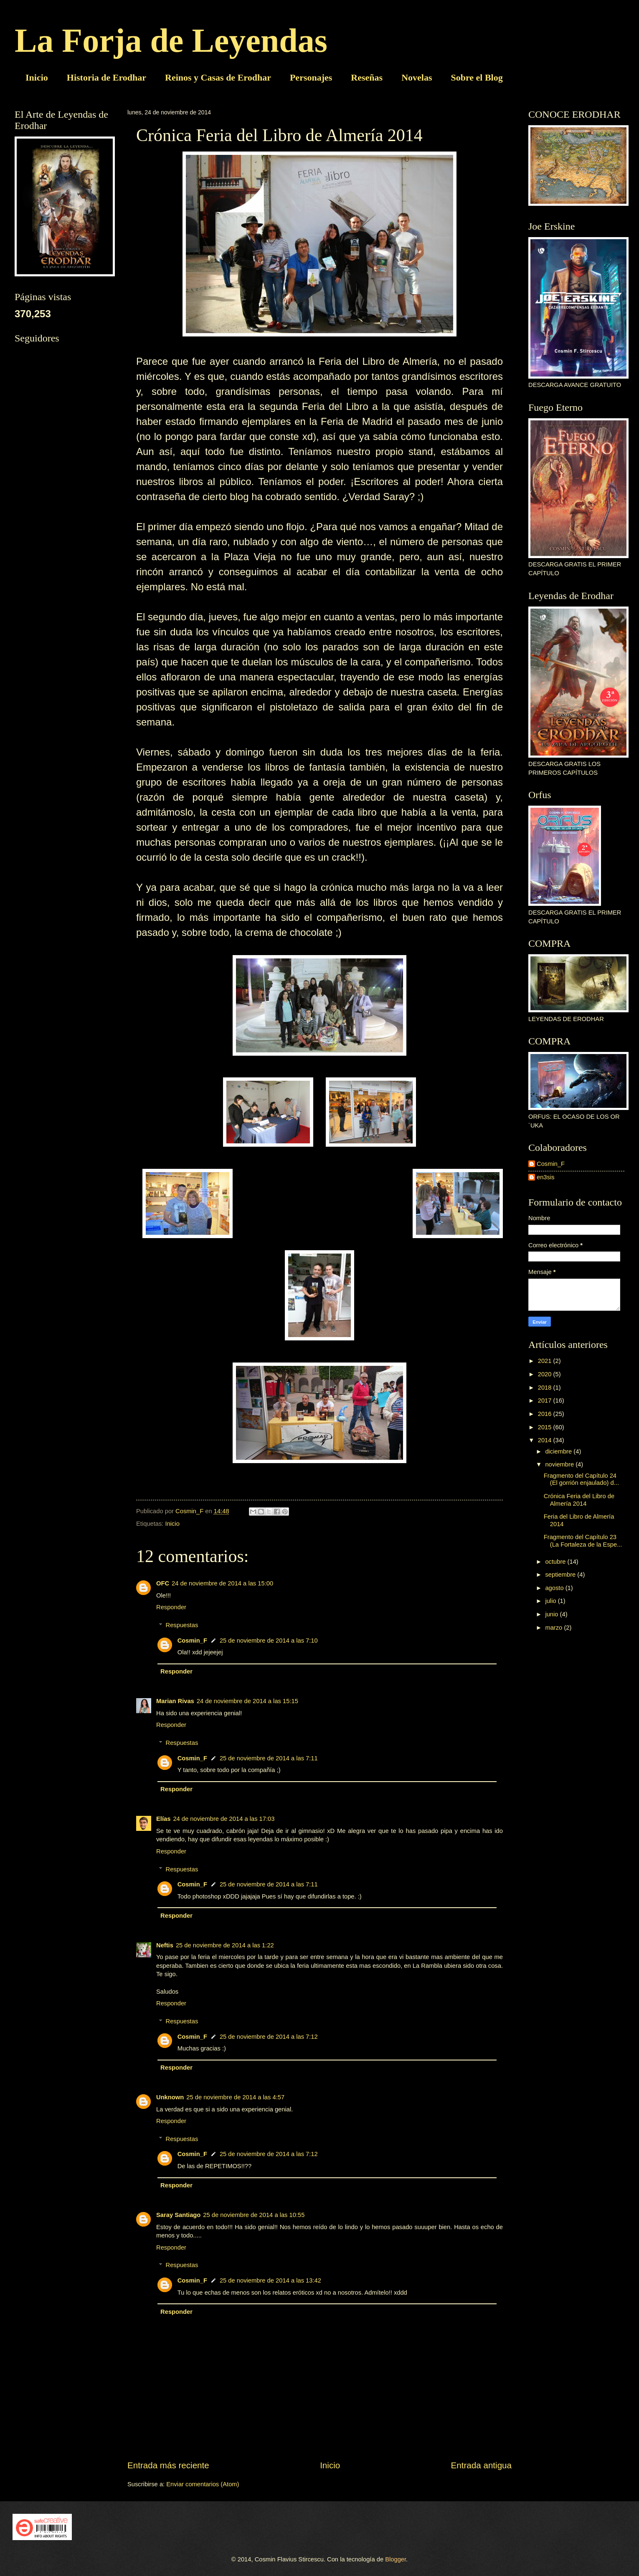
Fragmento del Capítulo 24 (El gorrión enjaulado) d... (581, 1479)
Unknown (170, 2097)
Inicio (36, 77)
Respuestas (182, 1625)
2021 (545, 1361)
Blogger (395, 2559)
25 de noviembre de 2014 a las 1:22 (225, 1945)
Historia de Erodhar (106, 77)
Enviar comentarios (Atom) (202, 2484)
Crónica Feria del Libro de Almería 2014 (579, 1500)
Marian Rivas (175, 1701)
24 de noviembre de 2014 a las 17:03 (223, 1818)
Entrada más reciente (168, 2465)
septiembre (561, 1574)
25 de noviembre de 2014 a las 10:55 (253, 2215)
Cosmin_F (192, 1640)
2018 (545, 1387)
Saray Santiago (178, 2215)
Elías (163, 1818)
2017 (545, 1400)
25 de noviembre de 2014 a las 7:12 (269, 2036)
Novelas (416, 77)
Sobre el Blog (476, 77)
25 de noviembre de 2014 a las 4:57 (235, 2097)
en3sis (546, 1177)
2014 (545, 1440)
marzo (554, 1627)
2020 (545, 1374)
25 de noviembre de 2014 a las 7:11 (269, 1758)
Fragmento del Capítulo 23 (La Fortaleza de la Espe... (583, 1541)
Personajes (311, 77)
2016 (545, 1414)
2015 (545, 1427)
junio (552, 1614)
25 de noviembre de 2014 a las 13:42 (270, 2280)
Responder (171, 1607)
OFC (162, 1583)
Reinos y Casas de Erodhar (218, 77)
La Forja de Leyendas (171, 40)
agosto (555, 1588)
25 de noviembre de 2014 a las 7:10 (269, 1640)
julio (551, 1601)
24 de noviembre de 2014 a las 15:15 (247, 1701)
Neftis (164, 1945)
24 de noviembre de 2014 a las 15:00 (222, 1583)
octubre (556, 1561)
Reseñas (367, 77)
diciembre (559, 1451)
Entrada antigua (481, 2465)
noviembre (560, 1464)
